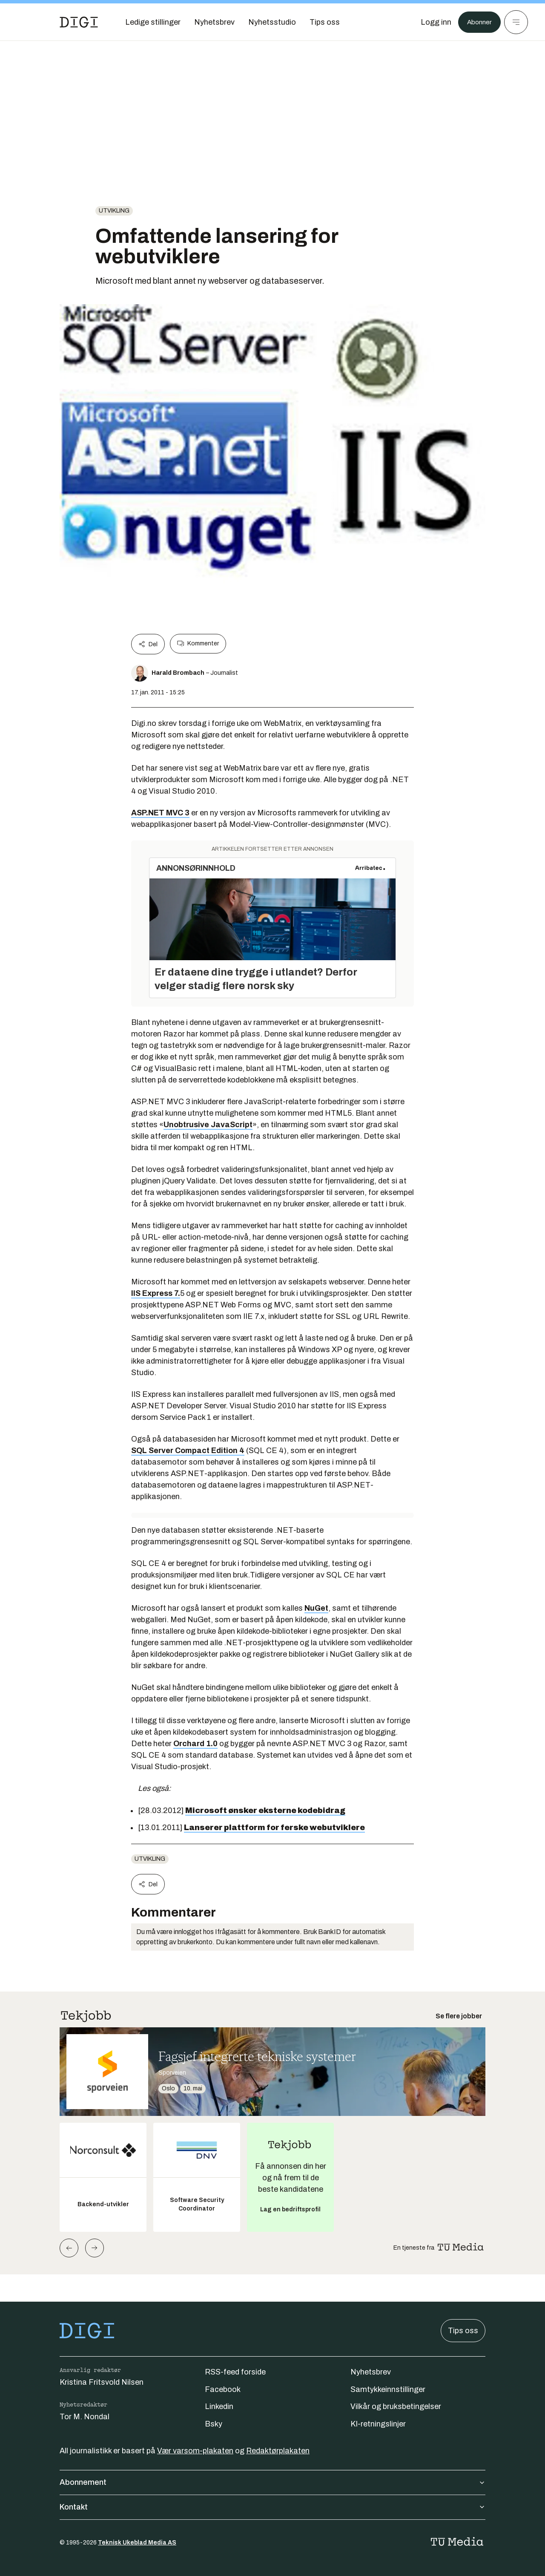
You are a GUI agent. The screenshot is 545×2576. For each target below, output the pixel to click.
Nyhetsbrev (370, 2372)
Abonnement (272, 2482)
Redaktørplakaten (278, 2450)
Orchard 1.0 (195, 1743)
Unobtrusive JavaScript (208, 1124)
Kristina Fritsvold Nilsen (101, 2382)
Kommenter (198, 643)
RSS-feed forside (235, 2372)
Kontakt (272, 2507)
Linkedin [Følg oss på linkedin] (219, 2406)
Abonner (477, 22)
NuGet (316, 1608)
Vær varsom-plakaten (195, 2450)
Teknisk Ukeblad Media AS (137, 2542)
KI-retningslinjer (378, 2424)
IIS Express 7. (155, 1293)
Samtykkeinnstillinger (387, 2389)
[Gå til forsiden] (79, 22)
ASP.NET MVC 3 (160, 813)
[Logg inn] (431, 22)
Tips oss (463, 2330)
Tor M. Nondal (84, 2416)
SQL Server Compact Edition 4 (187, 1450)
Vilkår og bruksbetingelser (395, 2406)
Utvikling (114, 210)
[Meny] (516, 22)
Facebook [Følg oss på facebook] (223, 2389)
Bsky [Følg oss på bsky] (213, 2424)
